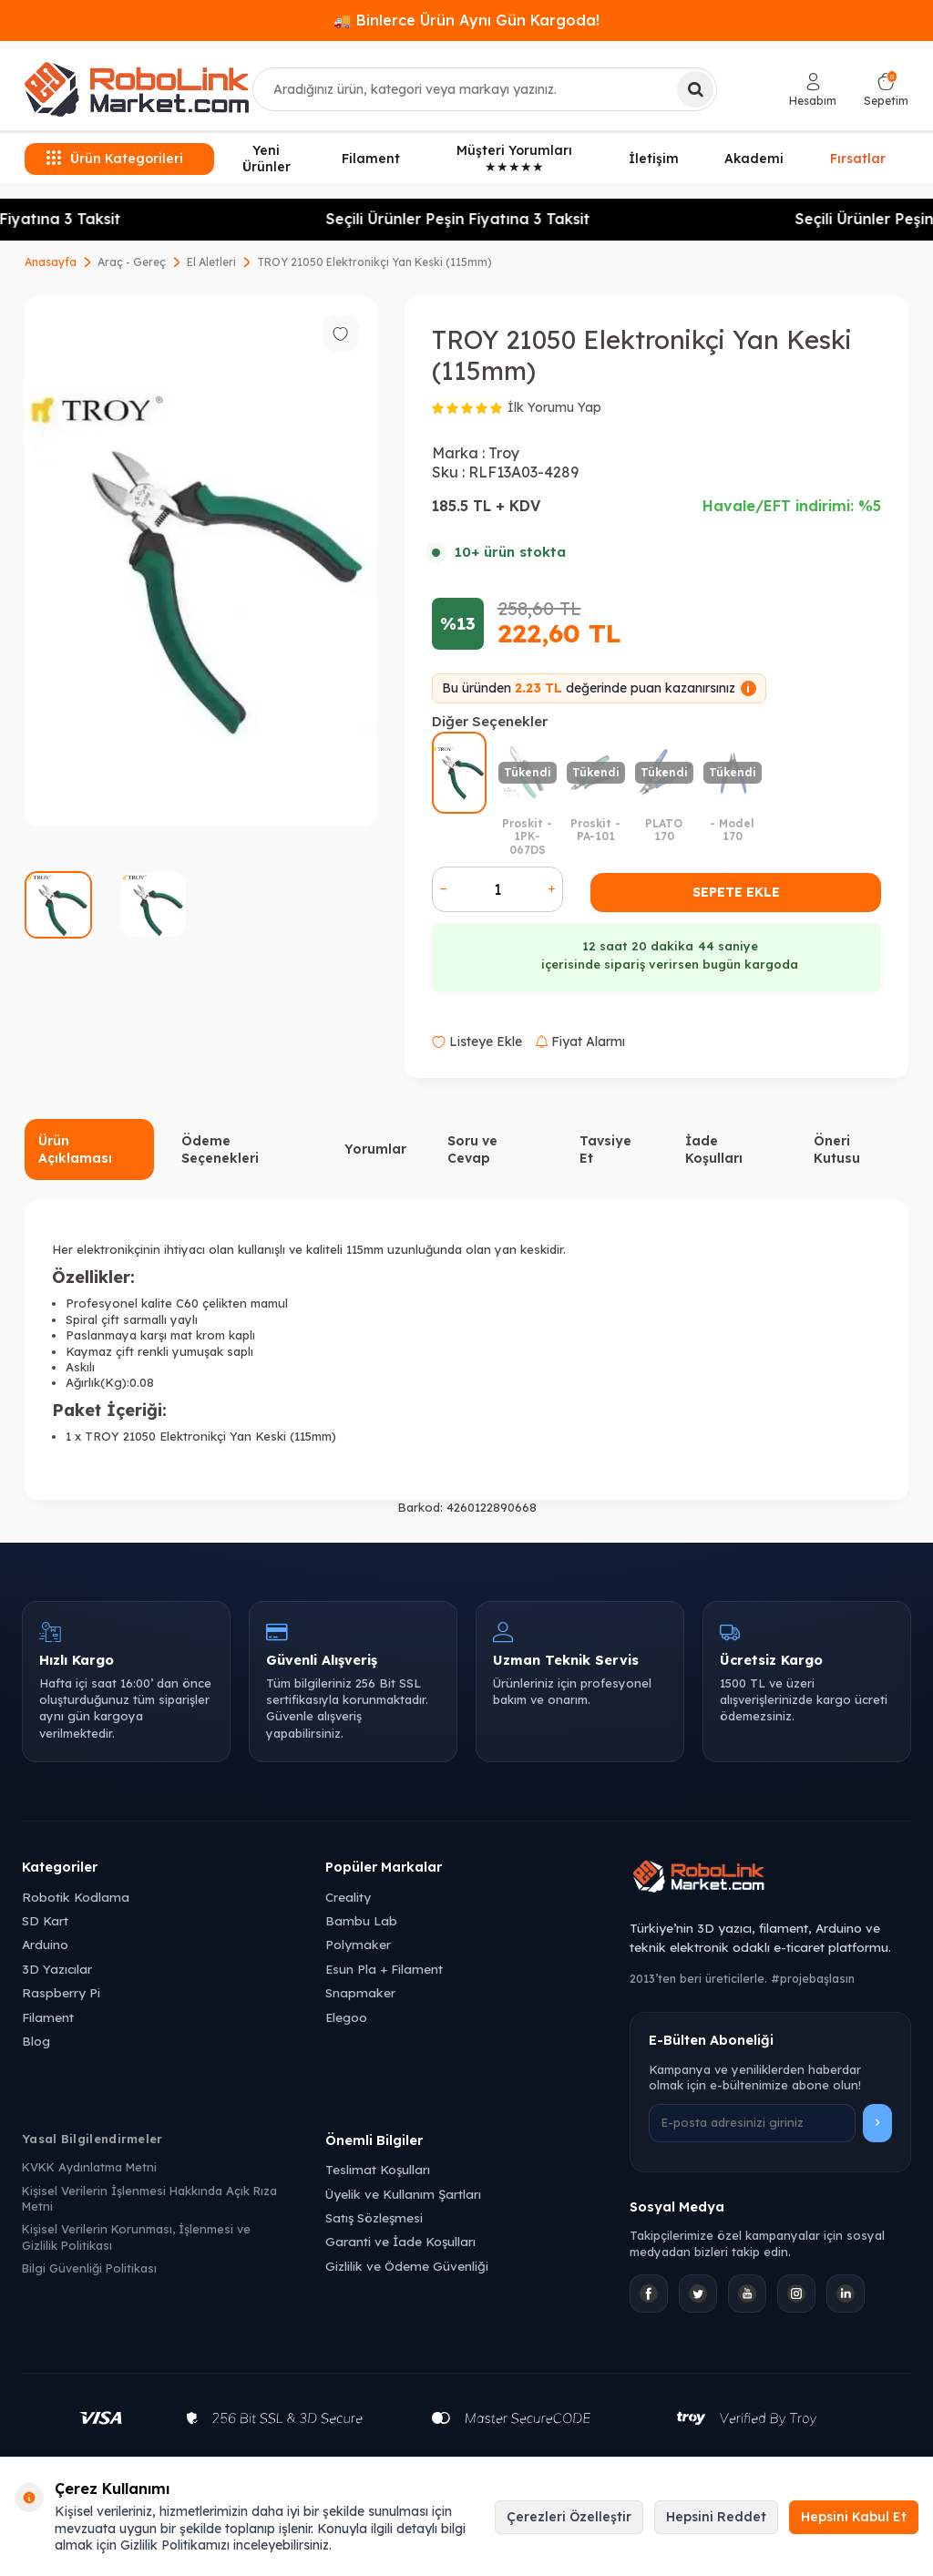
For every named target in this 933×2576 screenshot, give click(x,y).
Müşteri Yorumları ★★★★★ (514, 159)
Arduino (45, 1944)
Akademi (754, 158)
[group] (201, 561)
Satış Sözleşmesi (374, 2217)
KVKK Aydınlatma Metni (89, 2167)
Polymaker (358, 1944)
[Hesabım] (812, 90)
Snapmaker (360, 1992)
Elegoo (346, 2017)
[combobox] (484, 89)
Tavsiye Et (605, 1149)
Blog (36, 2040)
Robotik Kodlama (75, 1896)
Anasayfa (51, 262)
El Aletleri (211, 262)
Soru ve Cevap (472, 1149)
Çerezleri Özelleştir (569, 2517)
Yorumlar (375, 1149)
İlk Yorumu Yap (554, 407)
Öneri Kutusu (837, 1149)
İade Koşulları (714, 1149)
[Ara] (695, 89)
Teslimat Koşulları (377, 2169)
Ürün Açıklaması (75, 1149)
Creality (348, 1896)
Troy (503, 453)
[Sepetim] (886, 90)
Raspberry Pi (61, 1992)
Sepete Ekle (736, 892)
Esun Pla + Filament (384, 1968)
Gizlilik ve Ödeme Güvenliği (406, 2265)
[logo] (137, 89)
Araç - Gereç (131, 262)
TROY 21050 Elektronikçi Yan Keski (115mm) (374, 262)
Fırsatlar (858, 157)
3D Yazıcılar (57, 1968)
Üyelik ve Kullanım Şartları (403, 2193)
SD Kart (45, 1920)
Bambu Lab (361, 1920)
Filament (371, 158)
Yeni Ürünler (266, 159)
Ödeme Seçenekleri (220, 1149)
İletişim (654, 158)
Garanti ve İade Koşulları (400, 2241)
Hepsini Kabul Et (854, 2517)
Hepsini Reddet (716, 2517)
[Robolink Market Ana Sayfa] (770, 1879)
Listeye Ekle (477, 1041)
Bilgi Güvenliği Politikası (89, 2268)
